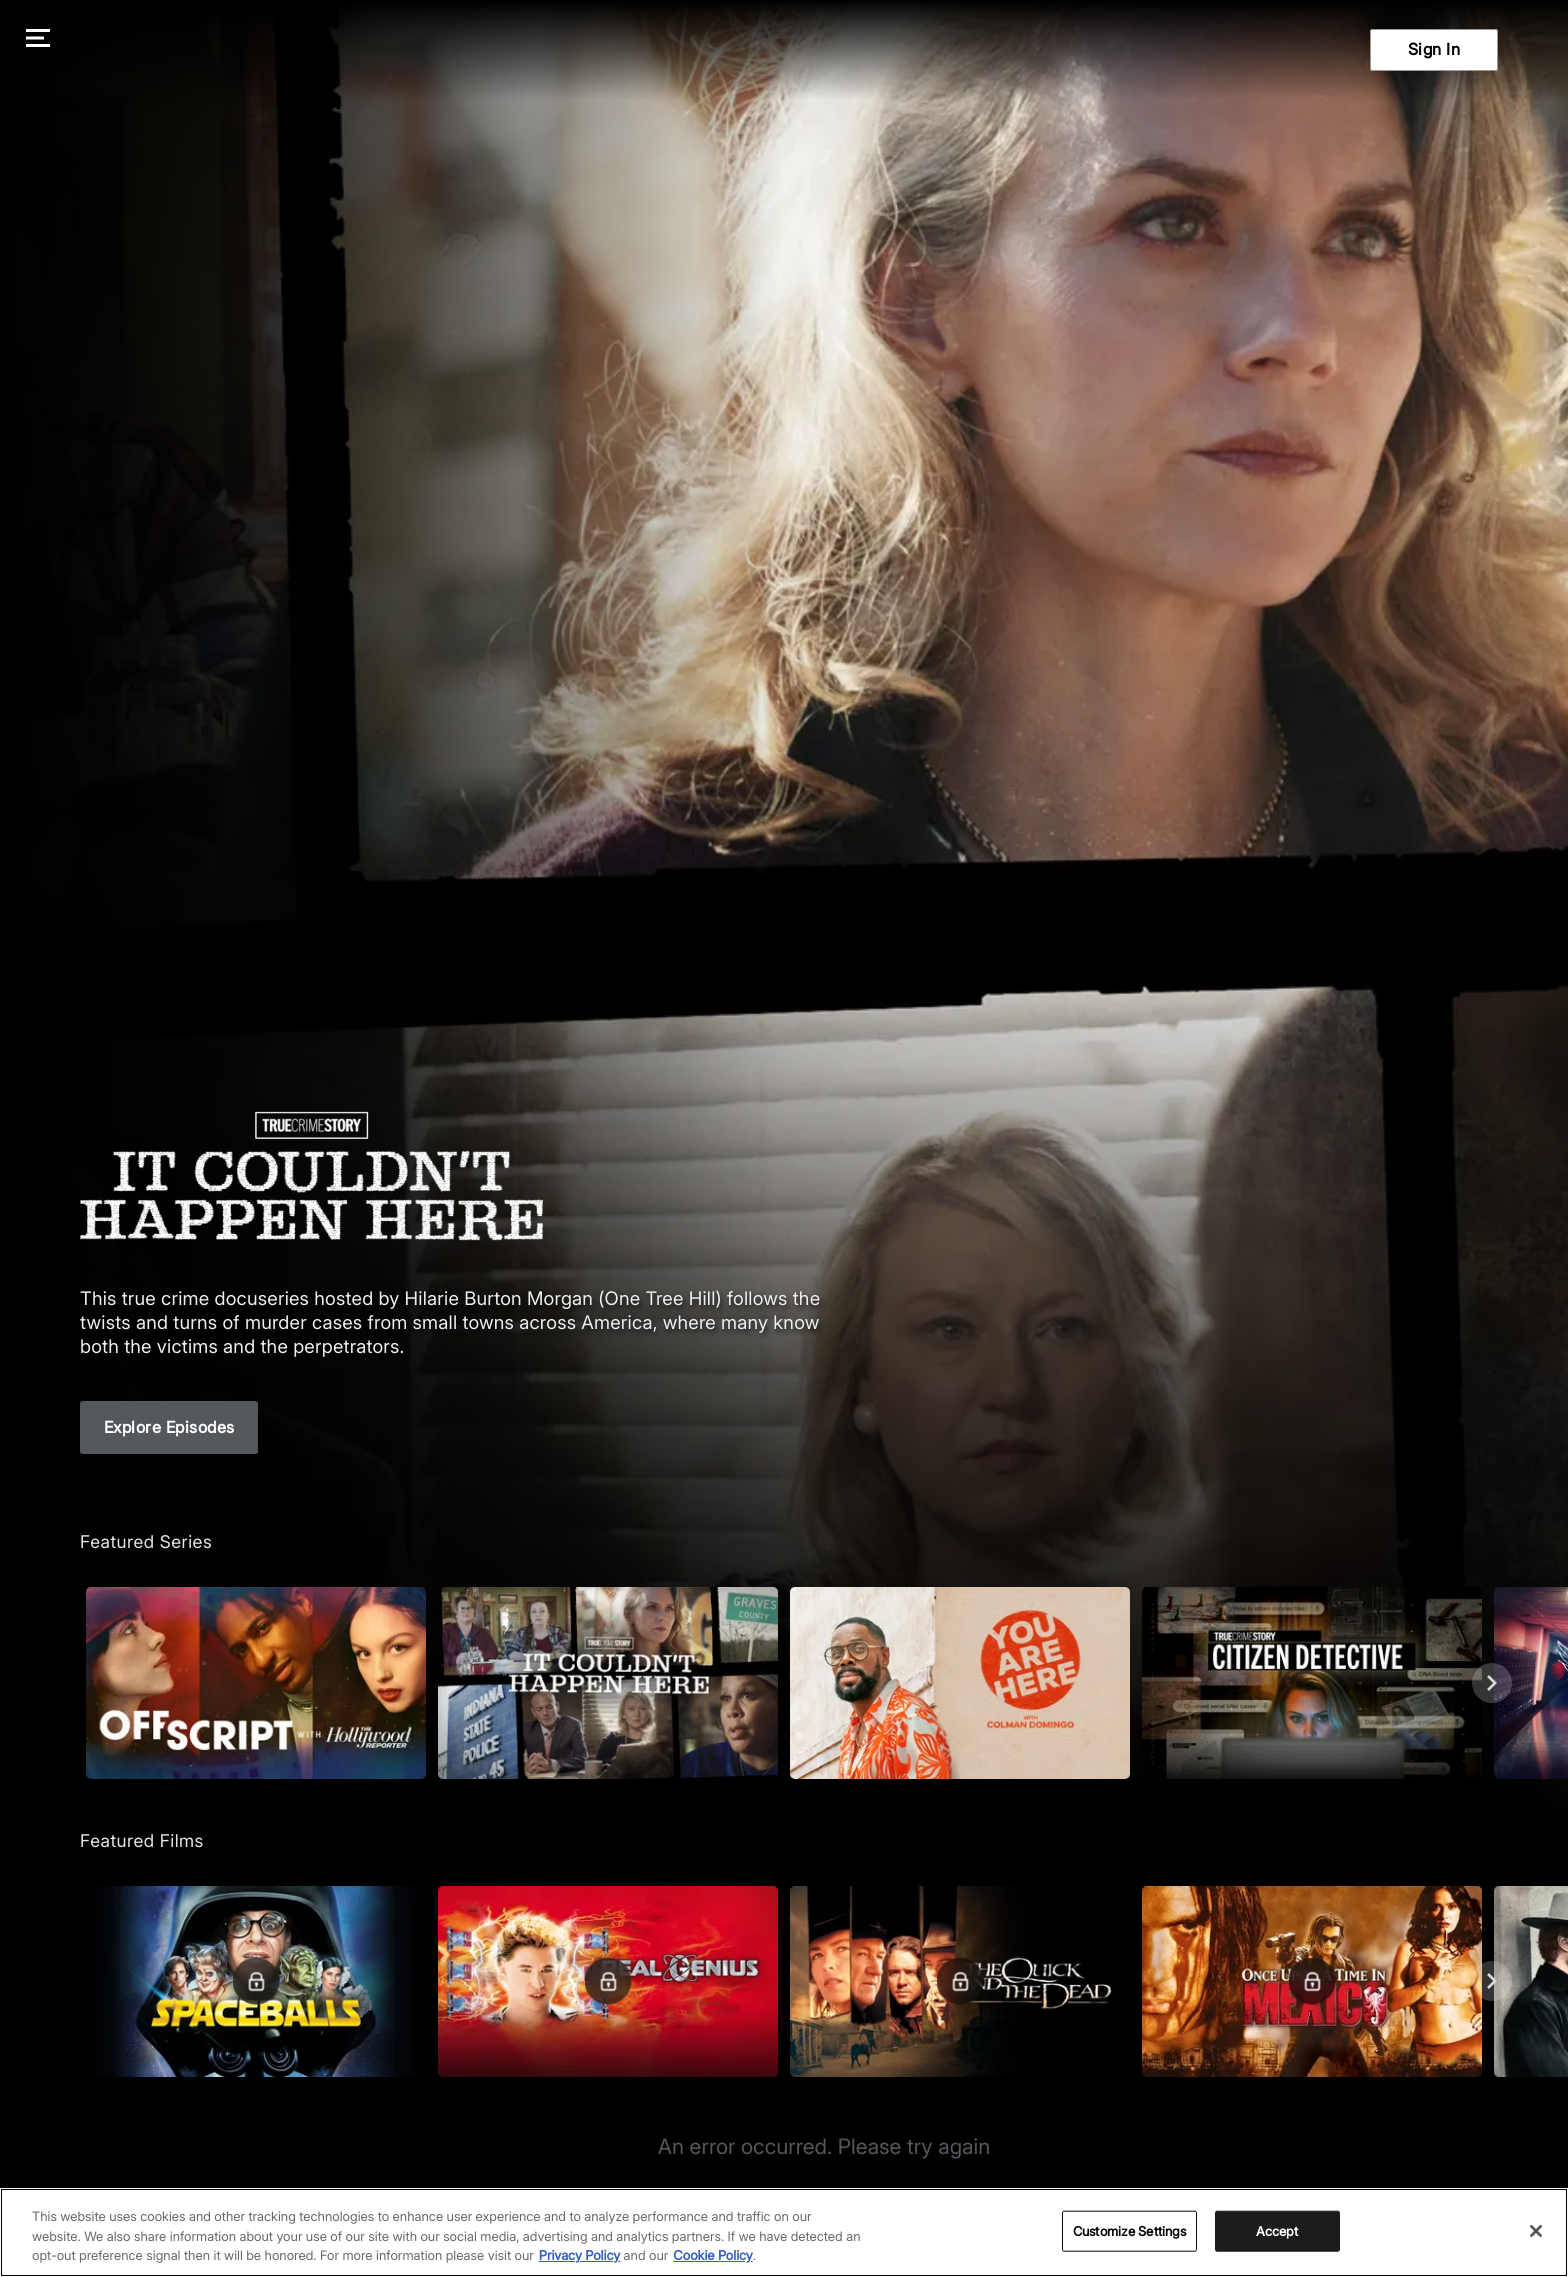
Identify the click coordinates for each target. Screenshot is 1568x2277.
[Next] (1492, 1683)
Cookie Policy (713, 2256)
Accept (1277, 2230)
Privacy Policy (579, 2256)
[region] (784, 2232)
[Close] (1536, 2231)
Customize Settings (1129, 2230)
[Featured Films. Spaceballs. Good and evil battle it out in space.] (256, 1981)
